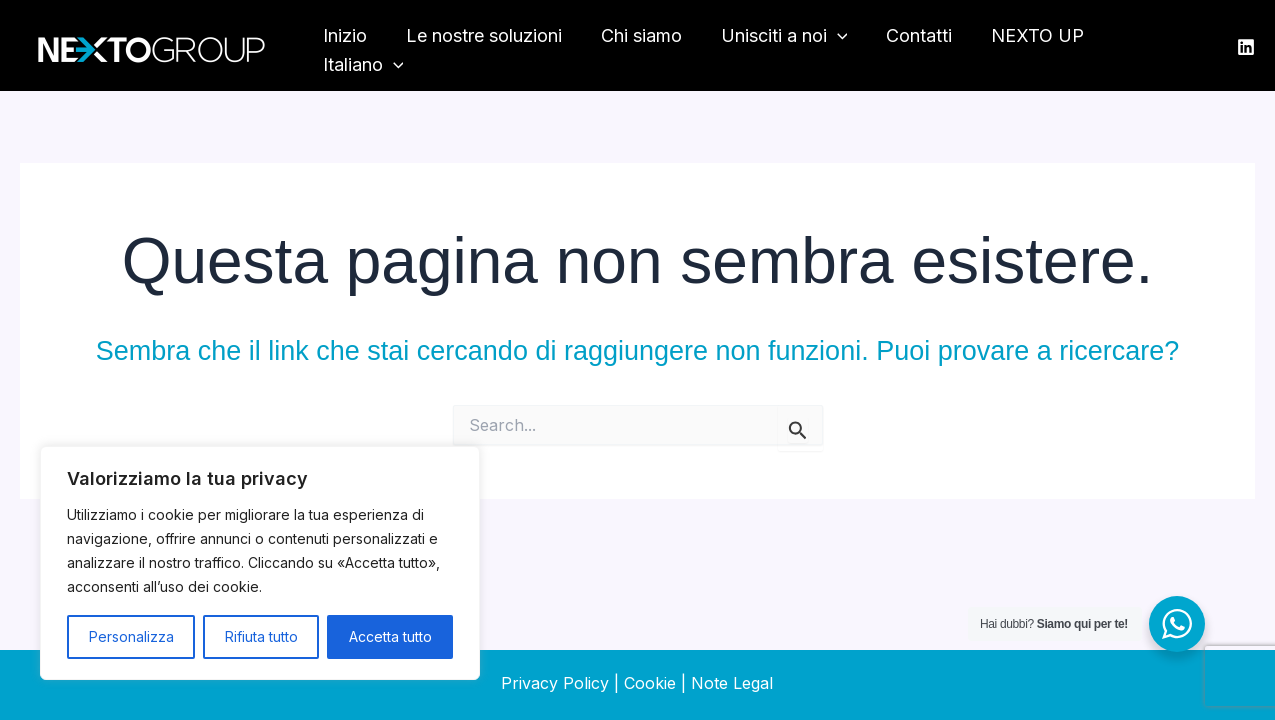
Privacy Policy (555, 683)
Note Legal (732, 683)
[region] (260, 563)
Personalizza (131, 636)
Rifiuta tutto (261, 636)
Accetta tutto (390, 636)
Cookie (650, 683)
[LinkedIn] (1246, 47)
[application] (840, 46)
